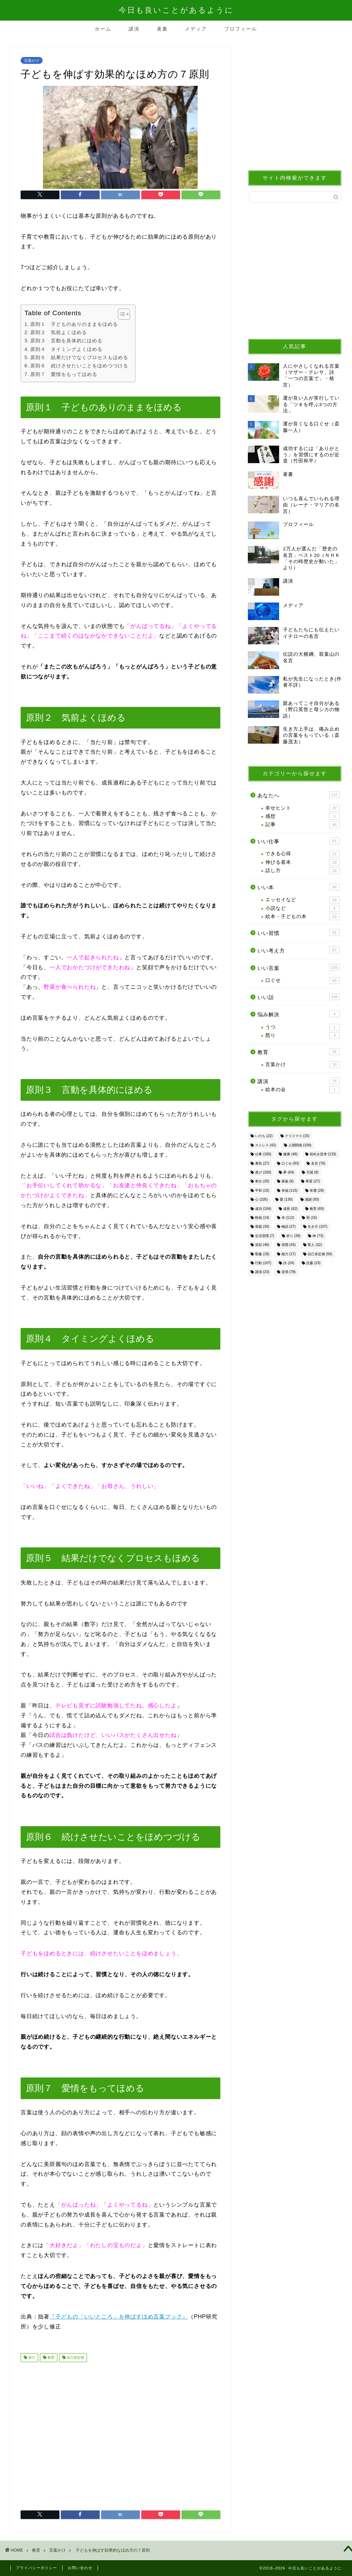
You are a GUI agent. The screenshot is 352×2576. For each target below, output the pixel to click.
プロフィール (240, 29)
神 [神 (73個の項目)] (317, 1236)
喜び (31, 2357)
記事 (302, 824)
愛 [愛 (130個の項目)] (286, 1200)
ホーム (103, 29)
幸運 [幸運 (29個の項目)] (317, 1190)
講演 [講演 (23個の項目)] (262, 1272)
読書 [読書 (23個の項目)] (313, 1263)
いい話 (298, 996)
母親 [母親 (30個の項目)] (262, 1227)
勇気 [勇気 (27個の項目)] (262, 1163)
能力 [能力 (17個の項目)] (289, 1254)
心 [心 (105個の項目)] (261, 1200)
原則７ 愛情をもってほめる (63, 374)
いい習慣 (298, 932)
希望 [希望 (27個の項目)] (313, 1181)
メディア (196, 29)
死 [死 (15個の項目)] (311, 1218)
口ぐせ (302, 980)
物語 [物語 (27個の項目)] (289, 1227)
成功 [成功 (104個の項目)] (263, 1209)
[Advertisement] (120, 2433)
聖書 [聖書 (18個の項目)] (262, 1254)
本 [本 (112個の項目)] (288, 1218)
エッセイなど (302, 899)
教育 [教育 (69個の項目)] (317, 1209)
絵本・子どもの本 (302, 916)
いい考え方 (298, 950)
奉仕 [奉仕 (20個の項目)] (262, 1181)
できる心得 (302, 853)
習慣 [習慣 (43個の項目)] (289, 1245)
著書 (162, 29)
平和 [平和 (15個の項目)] (262, 1190)
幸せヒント (302, 808)
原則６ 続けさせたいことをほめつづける (79, 365)
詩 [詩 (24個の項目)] (288, 1263)
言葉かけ (31, 60)
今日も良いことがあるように (176, 9)
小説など (302, 908)
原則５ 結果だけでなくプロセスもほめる (79, 357)
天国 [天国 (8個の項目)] (312, 1172)
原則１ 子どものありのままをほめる (74, 324)
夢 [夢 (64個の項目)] (288, 1172)
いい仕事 (298, 840)
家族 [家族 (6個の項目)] (288, 1181)
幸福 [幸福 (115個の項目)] (290, 1190)
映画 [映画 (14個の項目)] (262, 1218)
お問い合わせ (80, 2568)
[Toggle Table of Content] (120, 314)
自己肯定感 (75, 2357)
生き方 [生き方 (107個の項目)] (317, 1227)
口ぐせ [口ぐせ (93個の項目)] (290, 1163)
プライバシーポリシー (36, 2568)
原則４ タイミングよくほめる (66, 349)
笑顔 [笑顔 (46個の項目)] (262, 1245)
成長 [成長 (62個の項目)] (290, 1209)
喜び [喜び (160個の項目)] (263, 1172)
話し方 (302, 870)
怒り (302, 1035)
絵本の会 (302, 1089)
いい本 (298, 886)
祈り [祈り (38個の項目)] (293, 1236)
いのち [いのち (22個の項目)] (264, 1136)
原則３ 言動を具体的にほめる (66, 340)
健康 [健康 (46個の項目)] (290, 1154)
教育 (50, 2357)
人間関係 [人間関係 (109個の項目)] (299, 1145)
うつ (302, 1027)
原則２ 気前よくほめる (58, 332)
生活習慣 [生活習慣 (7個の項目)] (264, 1236)
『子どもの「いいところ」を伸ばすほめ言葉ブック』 (119, 2317)
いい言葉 (298, 967)
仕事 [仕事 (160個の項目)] (263, 1154)
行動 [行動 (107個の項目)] (263, 1263)
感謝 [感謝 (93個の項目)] (312, 1200)
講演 (134, 29)
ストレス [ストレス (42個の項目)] (265, 1145)
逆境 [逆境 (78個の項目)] (289, 1272)
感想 (302, 816)
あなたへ (298, 794)
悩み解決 (298, 1013)
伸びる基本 (302, 862)
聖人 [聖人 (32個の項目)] (315, 1245)
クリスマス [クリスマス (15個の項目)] (297, 1136)
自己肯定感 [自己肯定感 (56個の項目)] (320, 1254)
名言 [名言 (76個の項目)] (318, 1163)
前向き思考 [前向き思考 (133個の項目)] (323, 1154)
